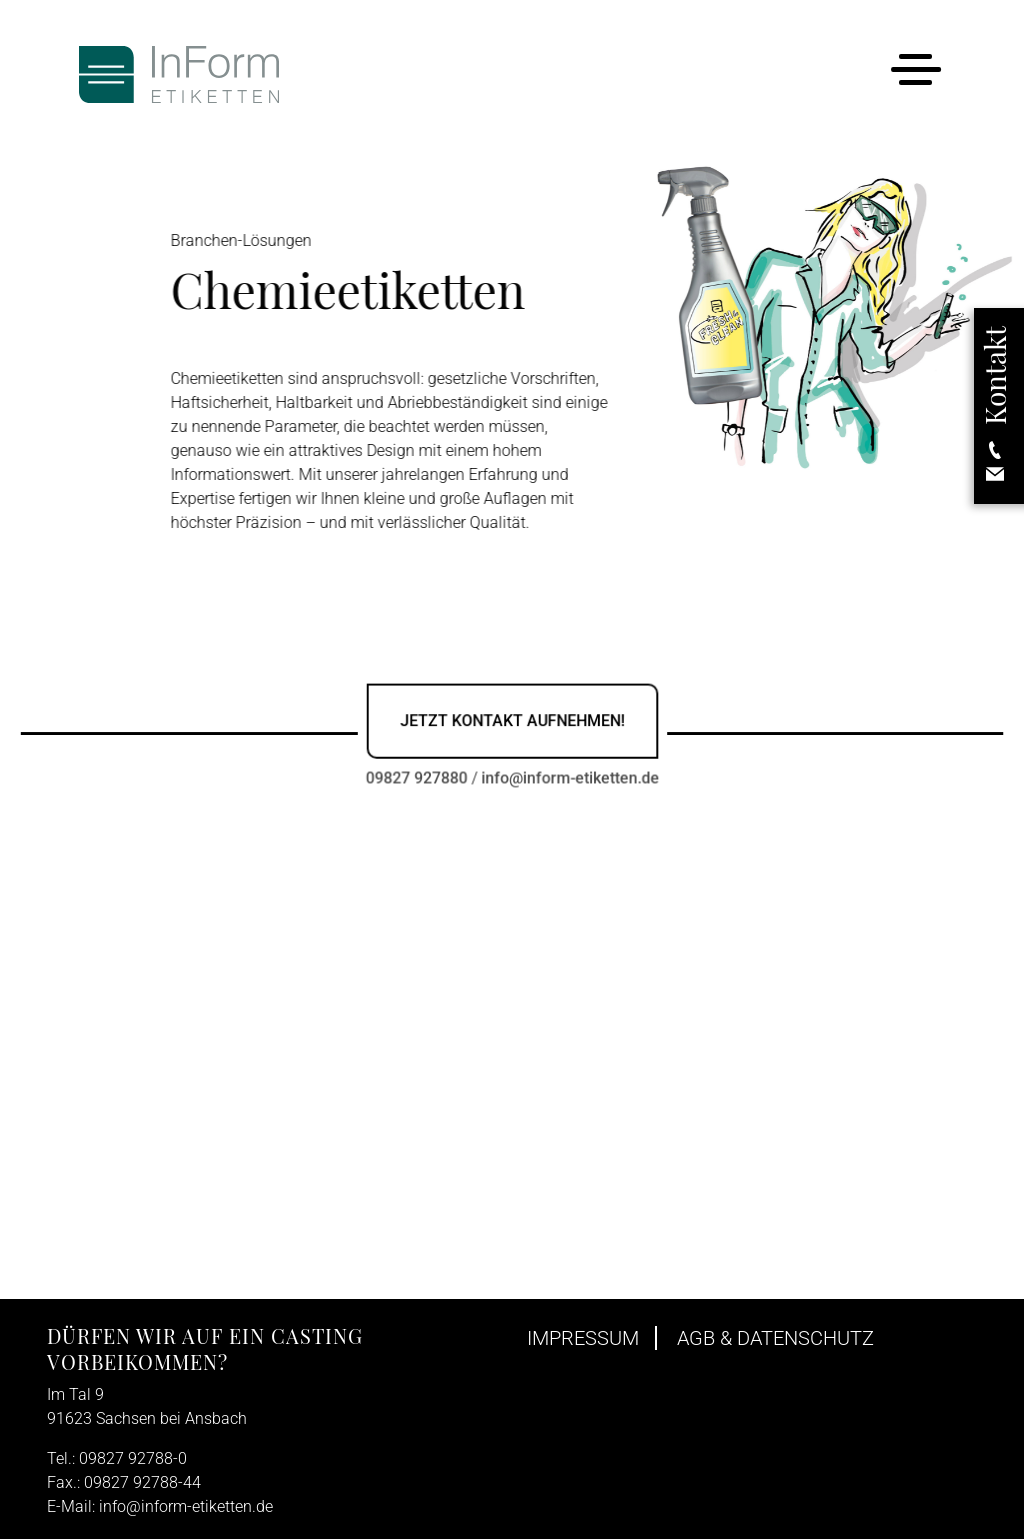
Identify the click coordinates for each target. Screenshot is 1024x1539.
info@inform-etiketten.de (569, 777)
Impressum (583, 1338)
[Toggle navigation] (915, 73)
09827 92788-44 (142, 1482)
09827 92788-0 (133, 1458)
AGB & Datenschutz (775, 1338)
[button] (995, 406)
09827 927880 (418, 777)
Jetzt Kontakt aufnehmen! (512, 720)
